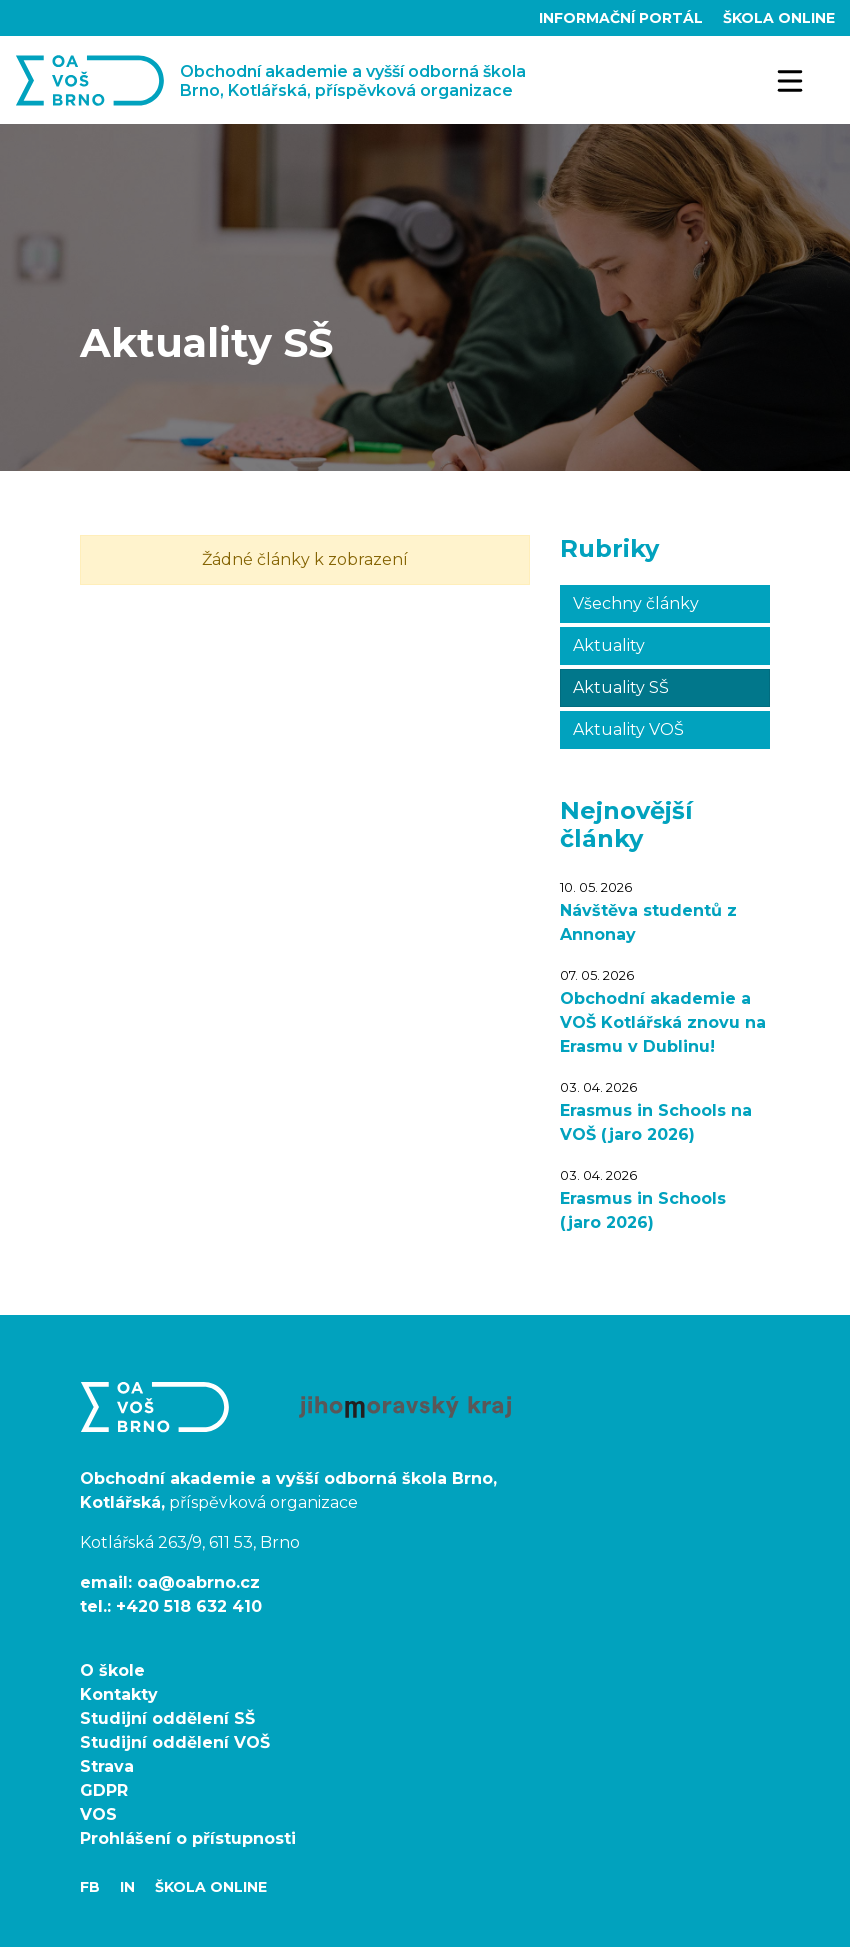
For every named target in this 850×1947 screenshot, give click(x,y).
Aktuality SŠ (621, 687)
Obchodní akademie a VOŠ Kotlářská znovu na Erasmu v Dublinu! (663, 1022)
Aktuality (609, 645)
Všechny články (636, 603)
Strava (107, 1766)
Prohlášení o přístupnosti (188, 1838)
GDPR (104, 1790)
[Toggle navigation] (791, 80)
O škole (112, 1670)
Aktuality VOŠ (628, 729)
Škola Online (779, 18)
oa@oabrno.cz (198, 1582)
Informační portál (623, 18)
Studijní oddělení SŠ (167, 1718)
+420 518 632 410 (189, 1606)
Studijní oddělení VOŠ (175, 1742)
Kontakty (119, 1694)
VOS (98, 1814)
